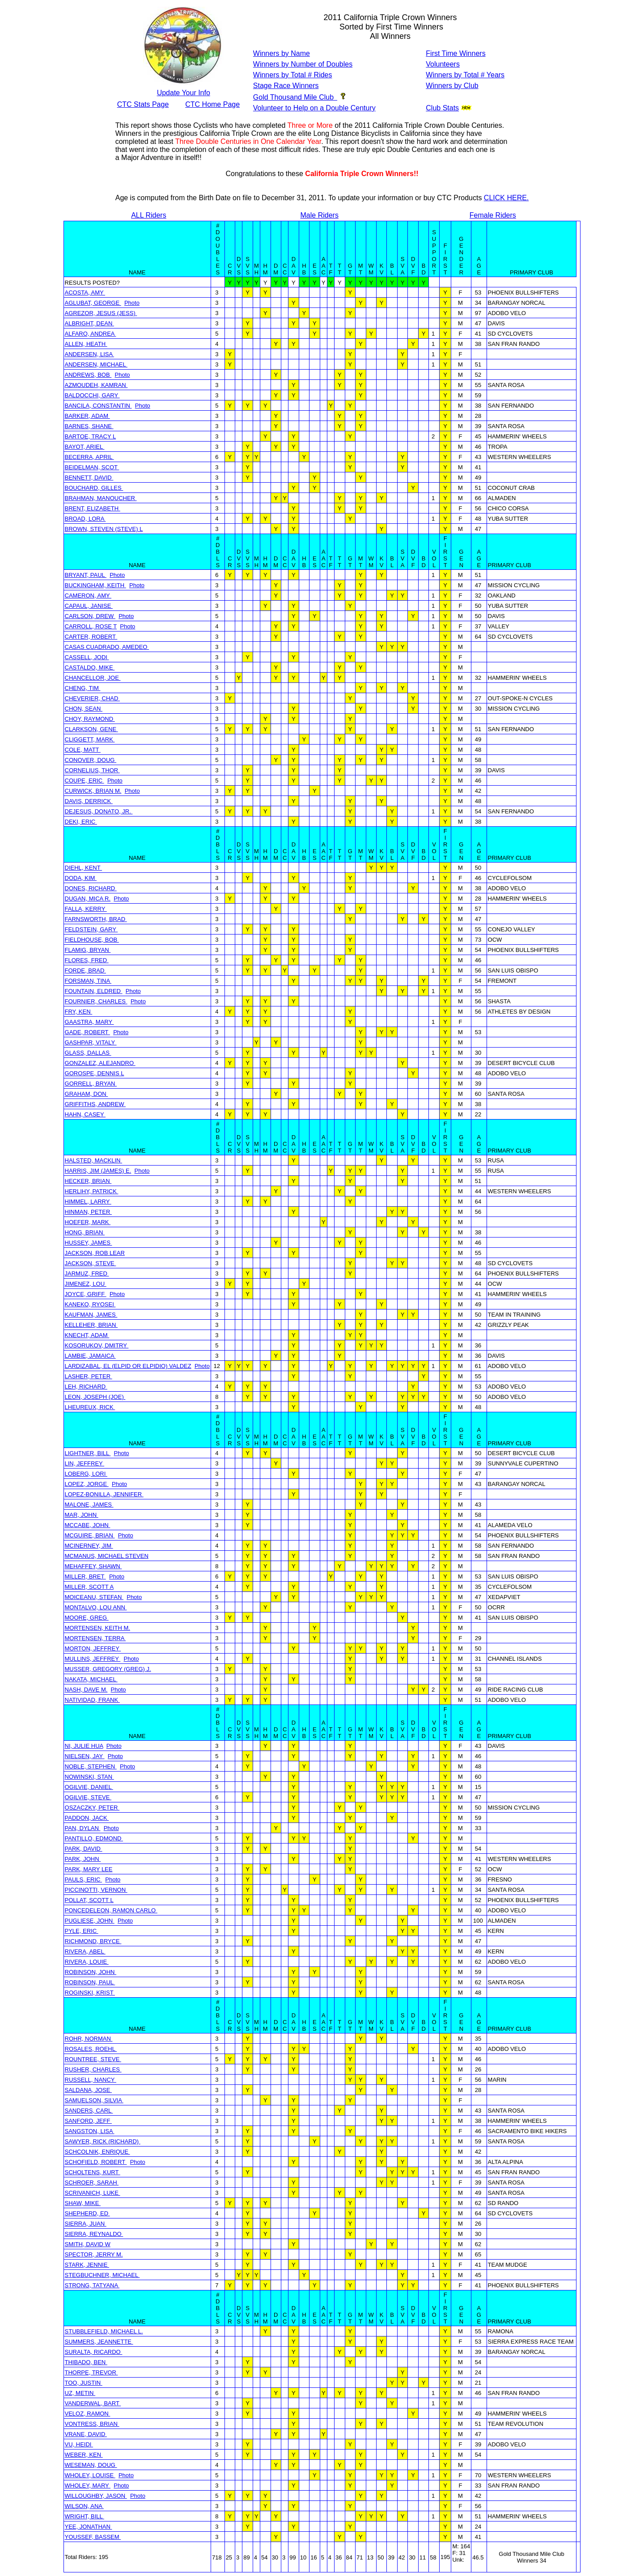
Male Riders (320, 215)
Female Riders (493, 215)
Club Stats (442, 108)
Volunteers (443, 64)
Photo (132, 302)
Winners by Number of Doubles (302, 64)
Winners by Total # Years (465, 75)
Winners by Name (281, 53)
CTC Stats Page (143, 104)
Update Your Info (183, 93)
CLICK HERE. (506, 198)
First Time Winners (455, 53)
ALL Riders (148, 215)
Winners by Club (452, 85)
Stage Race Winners (286, 85)
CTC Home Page (212, 104)
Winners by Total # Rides (292, 75)
